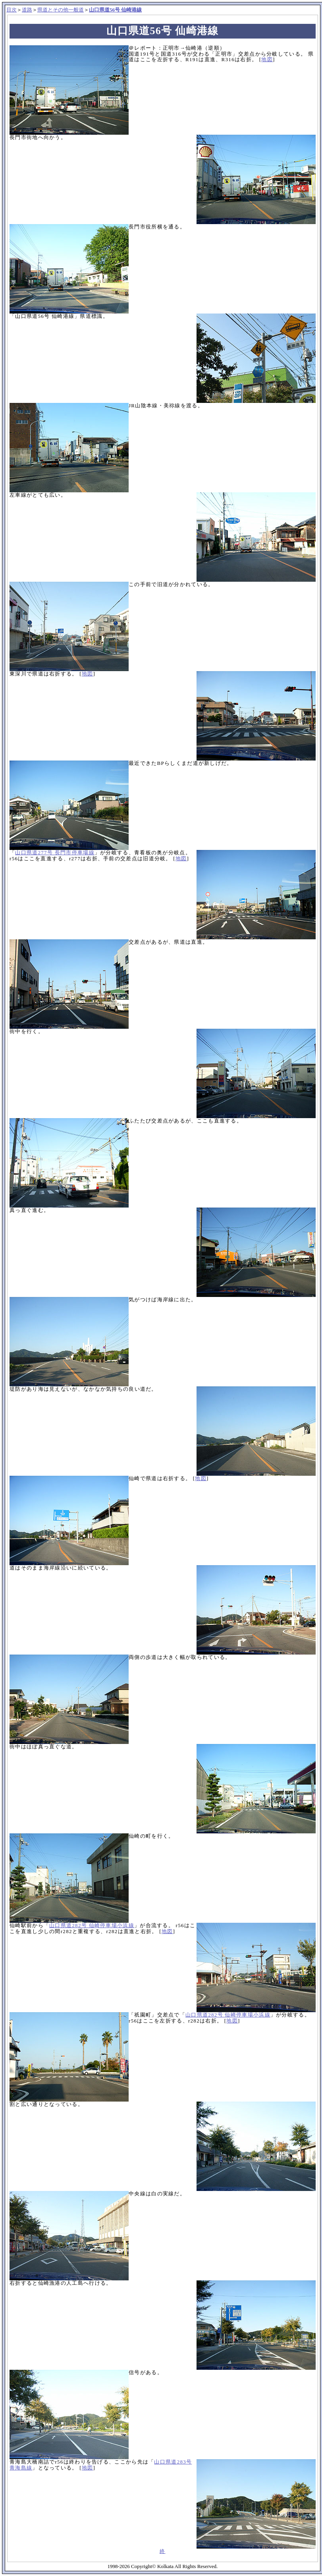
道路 (27, 10)
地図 (267, 59)
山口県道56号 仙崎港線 (115, 10)
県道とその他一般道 (60, 10)
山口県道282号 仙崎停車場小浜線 (91, 1925)
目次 (11, 10)
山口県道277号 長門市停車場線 (54, 852)
